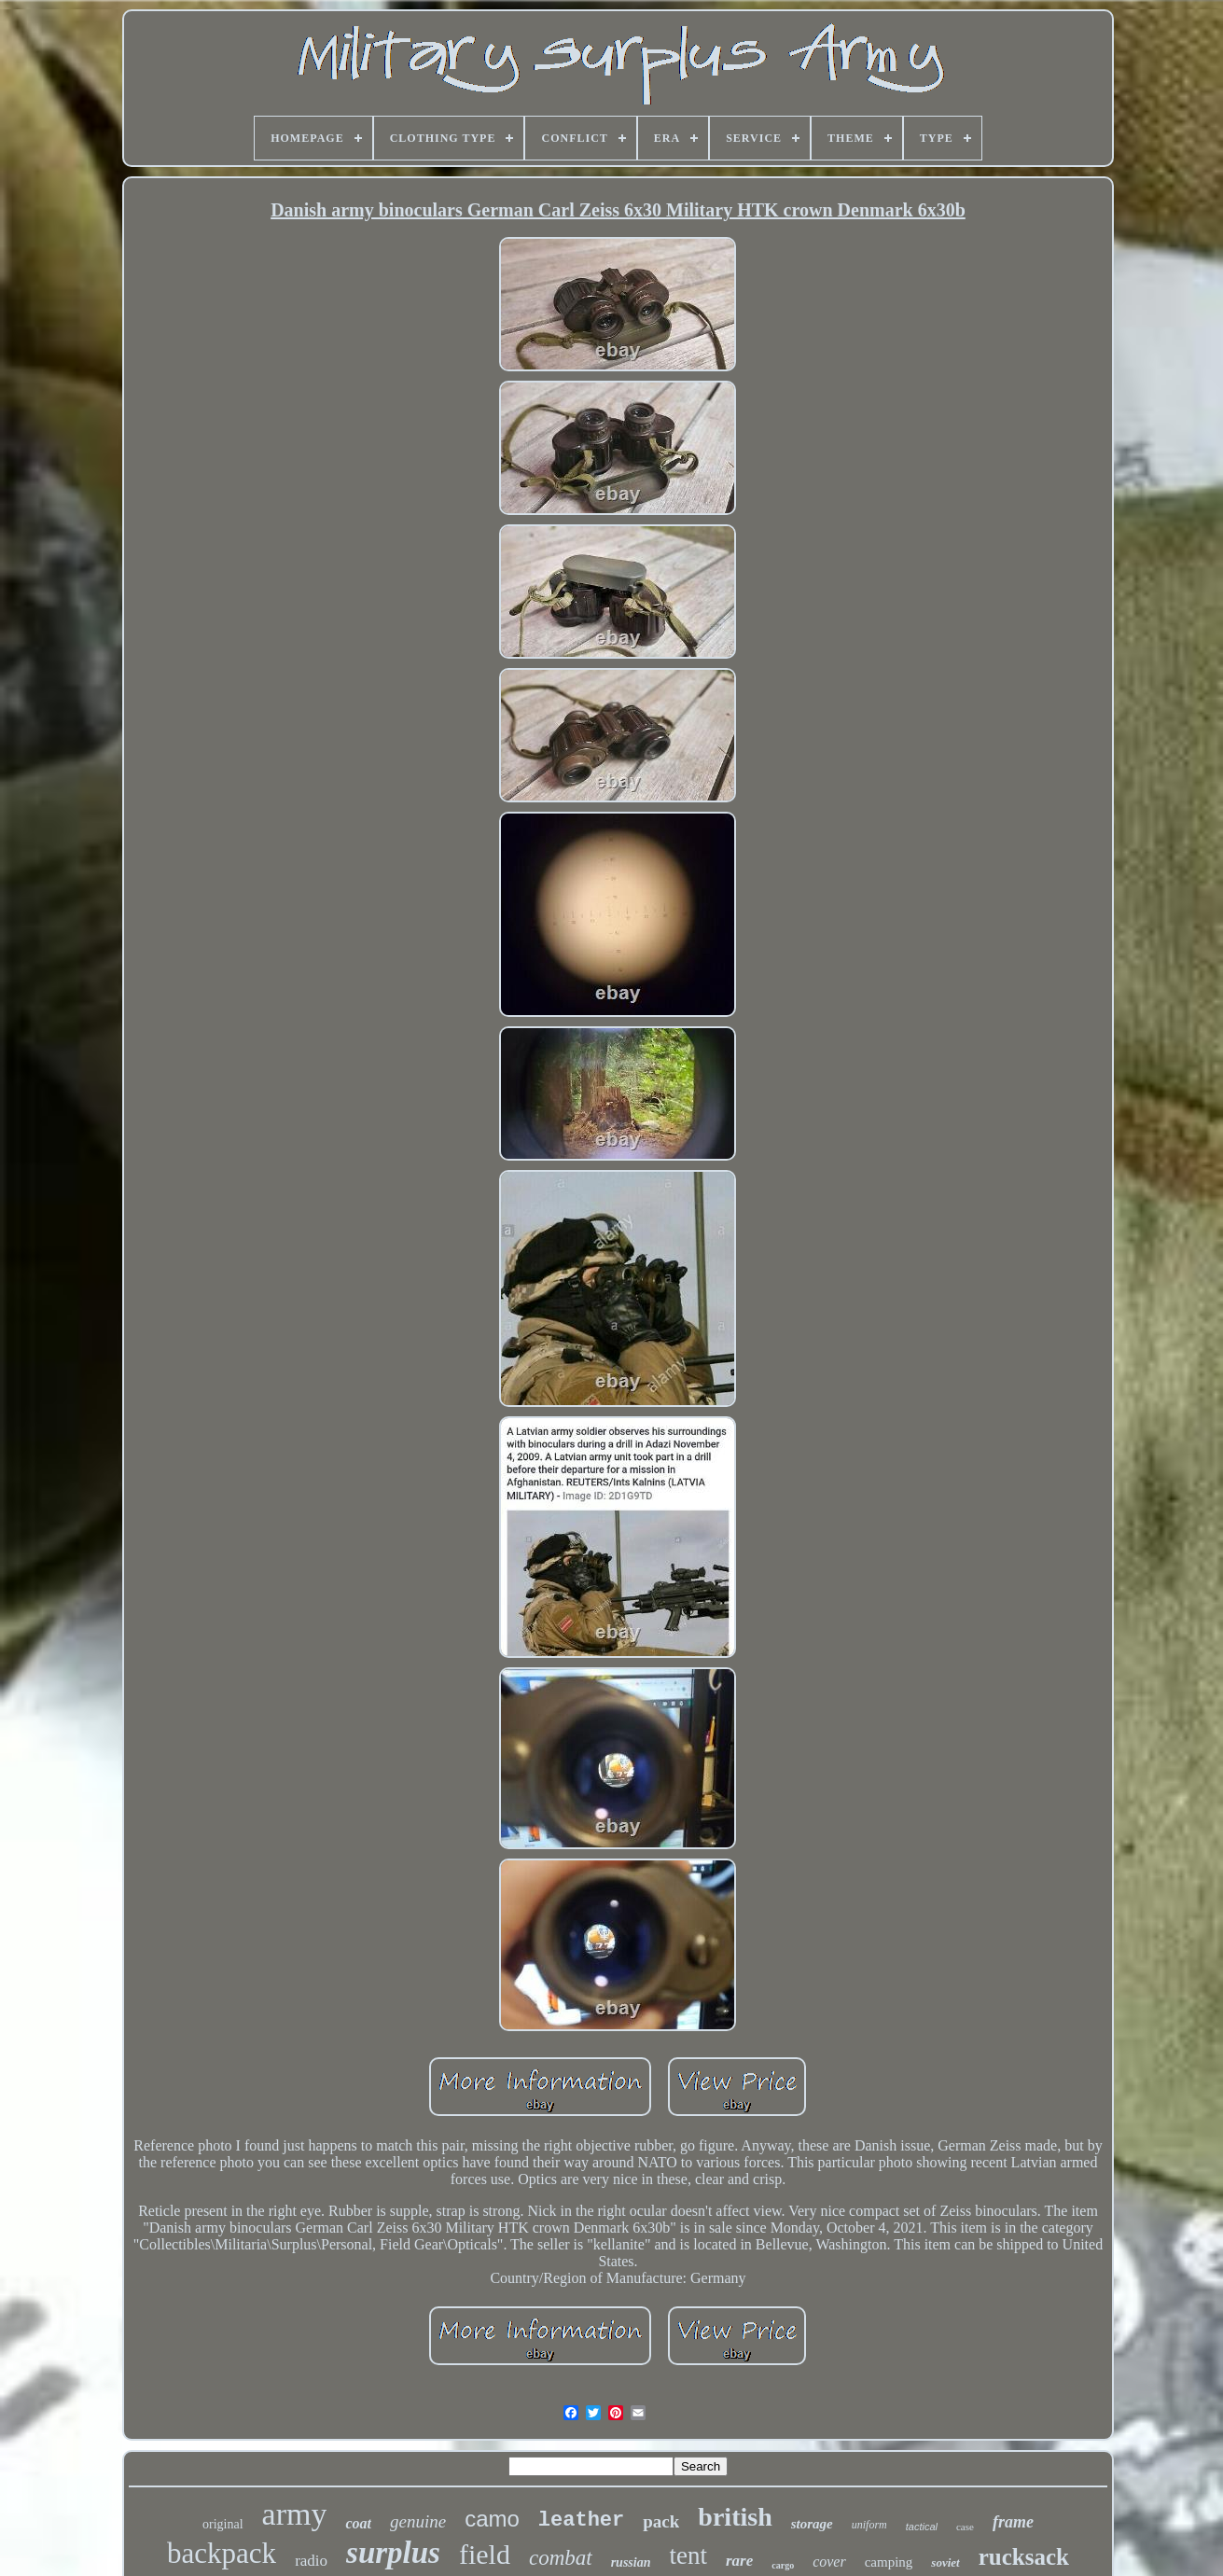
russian (631, 2562)
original (222, 2524)
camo (492, 2518)
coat (358, 2523)
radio (311, 2560)
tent (688, 2555)
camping (889, 2562)
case (965, 2526)
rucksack (1024, 2556)
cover (829, 2561)
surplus (393, 2552)
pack (661, 2521)
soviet (945, 2562)
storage (812, 2523)
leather (581, 2520)
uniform (869, 2524)
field (484, 2554)
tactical (922, 2526)
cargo (782, 2565)
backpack (221, 2553)
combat (560, 2557)
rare (739, 2560)
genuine (418, 2521)
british (734, 2516)
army (294, 2514)
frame (1013, 2522)
